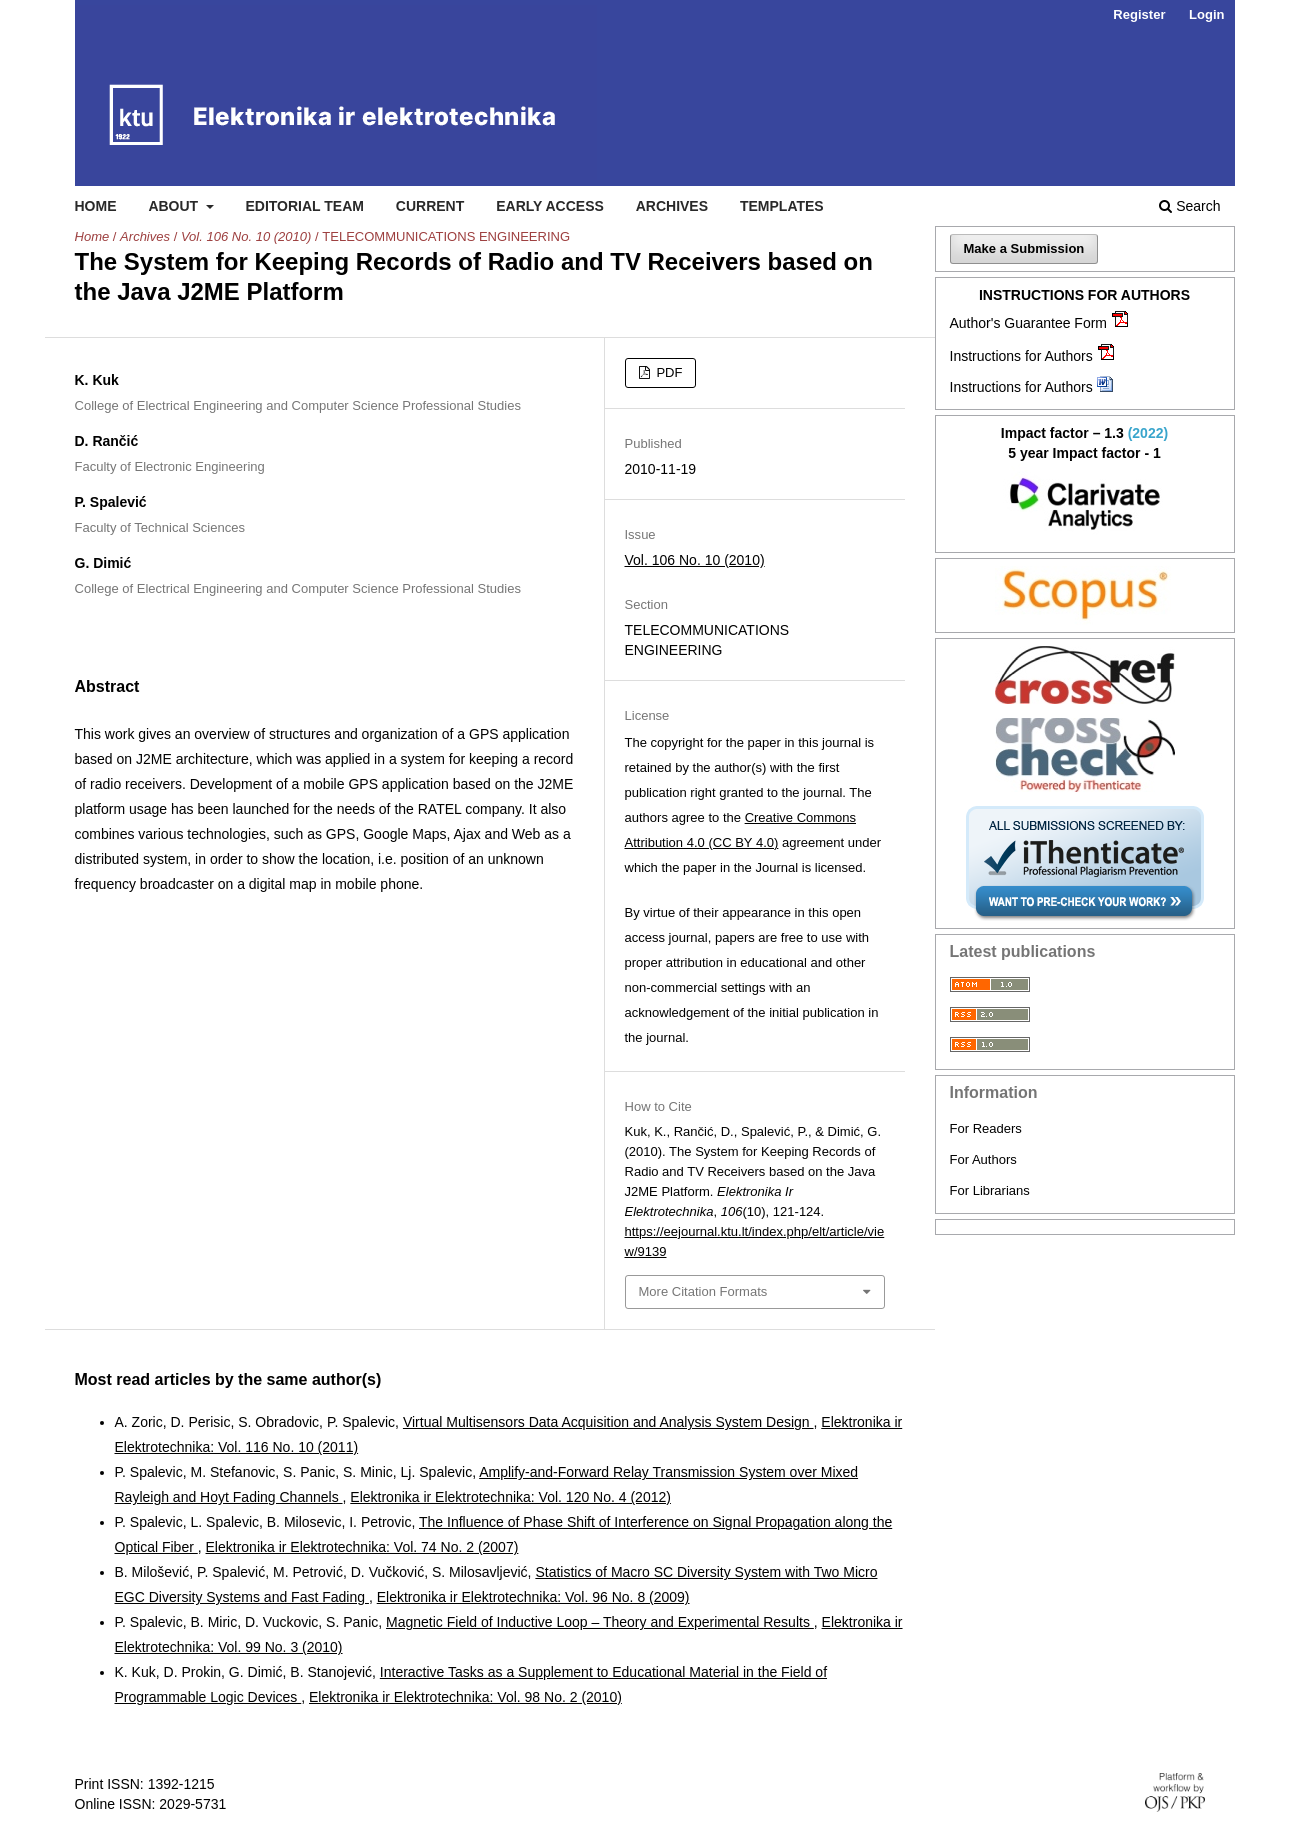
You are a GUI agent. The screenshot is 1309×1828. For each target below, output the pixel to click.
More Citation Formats (703, 1291)
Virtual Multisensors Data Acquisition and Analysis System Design (608, 1422)
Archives (672, 206)
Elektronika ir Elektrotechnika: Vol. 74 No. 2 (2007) (362, 1547)
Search (1189, 206)
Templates (782, 206)
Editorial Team (304, 206)
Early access (550, 206)
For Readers (986, 1128)
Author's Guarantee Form (1029, 323)
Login (1206, 14)
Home (96, 206)
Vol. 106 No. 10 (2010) (246, 236)
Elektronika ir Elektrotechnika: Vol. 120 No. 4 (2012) (510, 1497)
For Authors (983, 1159)
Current (430, 206)
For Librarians (990, 1190)
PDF (668, 372)
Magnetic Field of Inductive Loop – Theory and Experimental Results (600, 1622)
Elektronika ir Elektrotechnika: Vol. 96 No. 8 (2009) (533, 1597)
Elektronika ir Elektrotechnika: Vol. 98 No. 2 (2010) (465, 1697)
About (175, 206)
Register (1139, 14)
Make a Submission (1024, 248)
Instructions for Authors (1021, 356)
